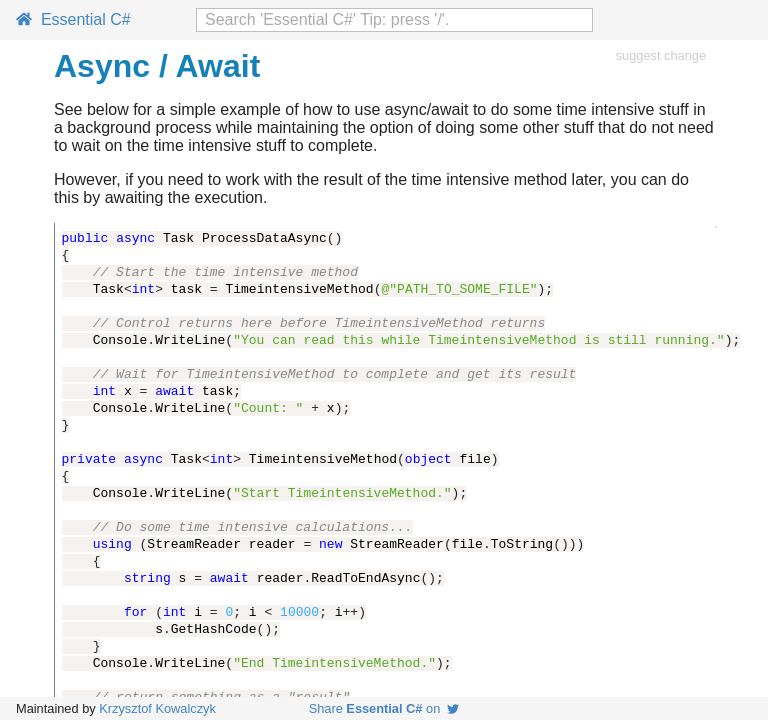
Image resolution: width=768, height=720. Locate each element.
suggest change (661, 55)
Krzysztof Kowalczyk (157, 708)
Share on (384, 708)
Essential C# (73, 19)
